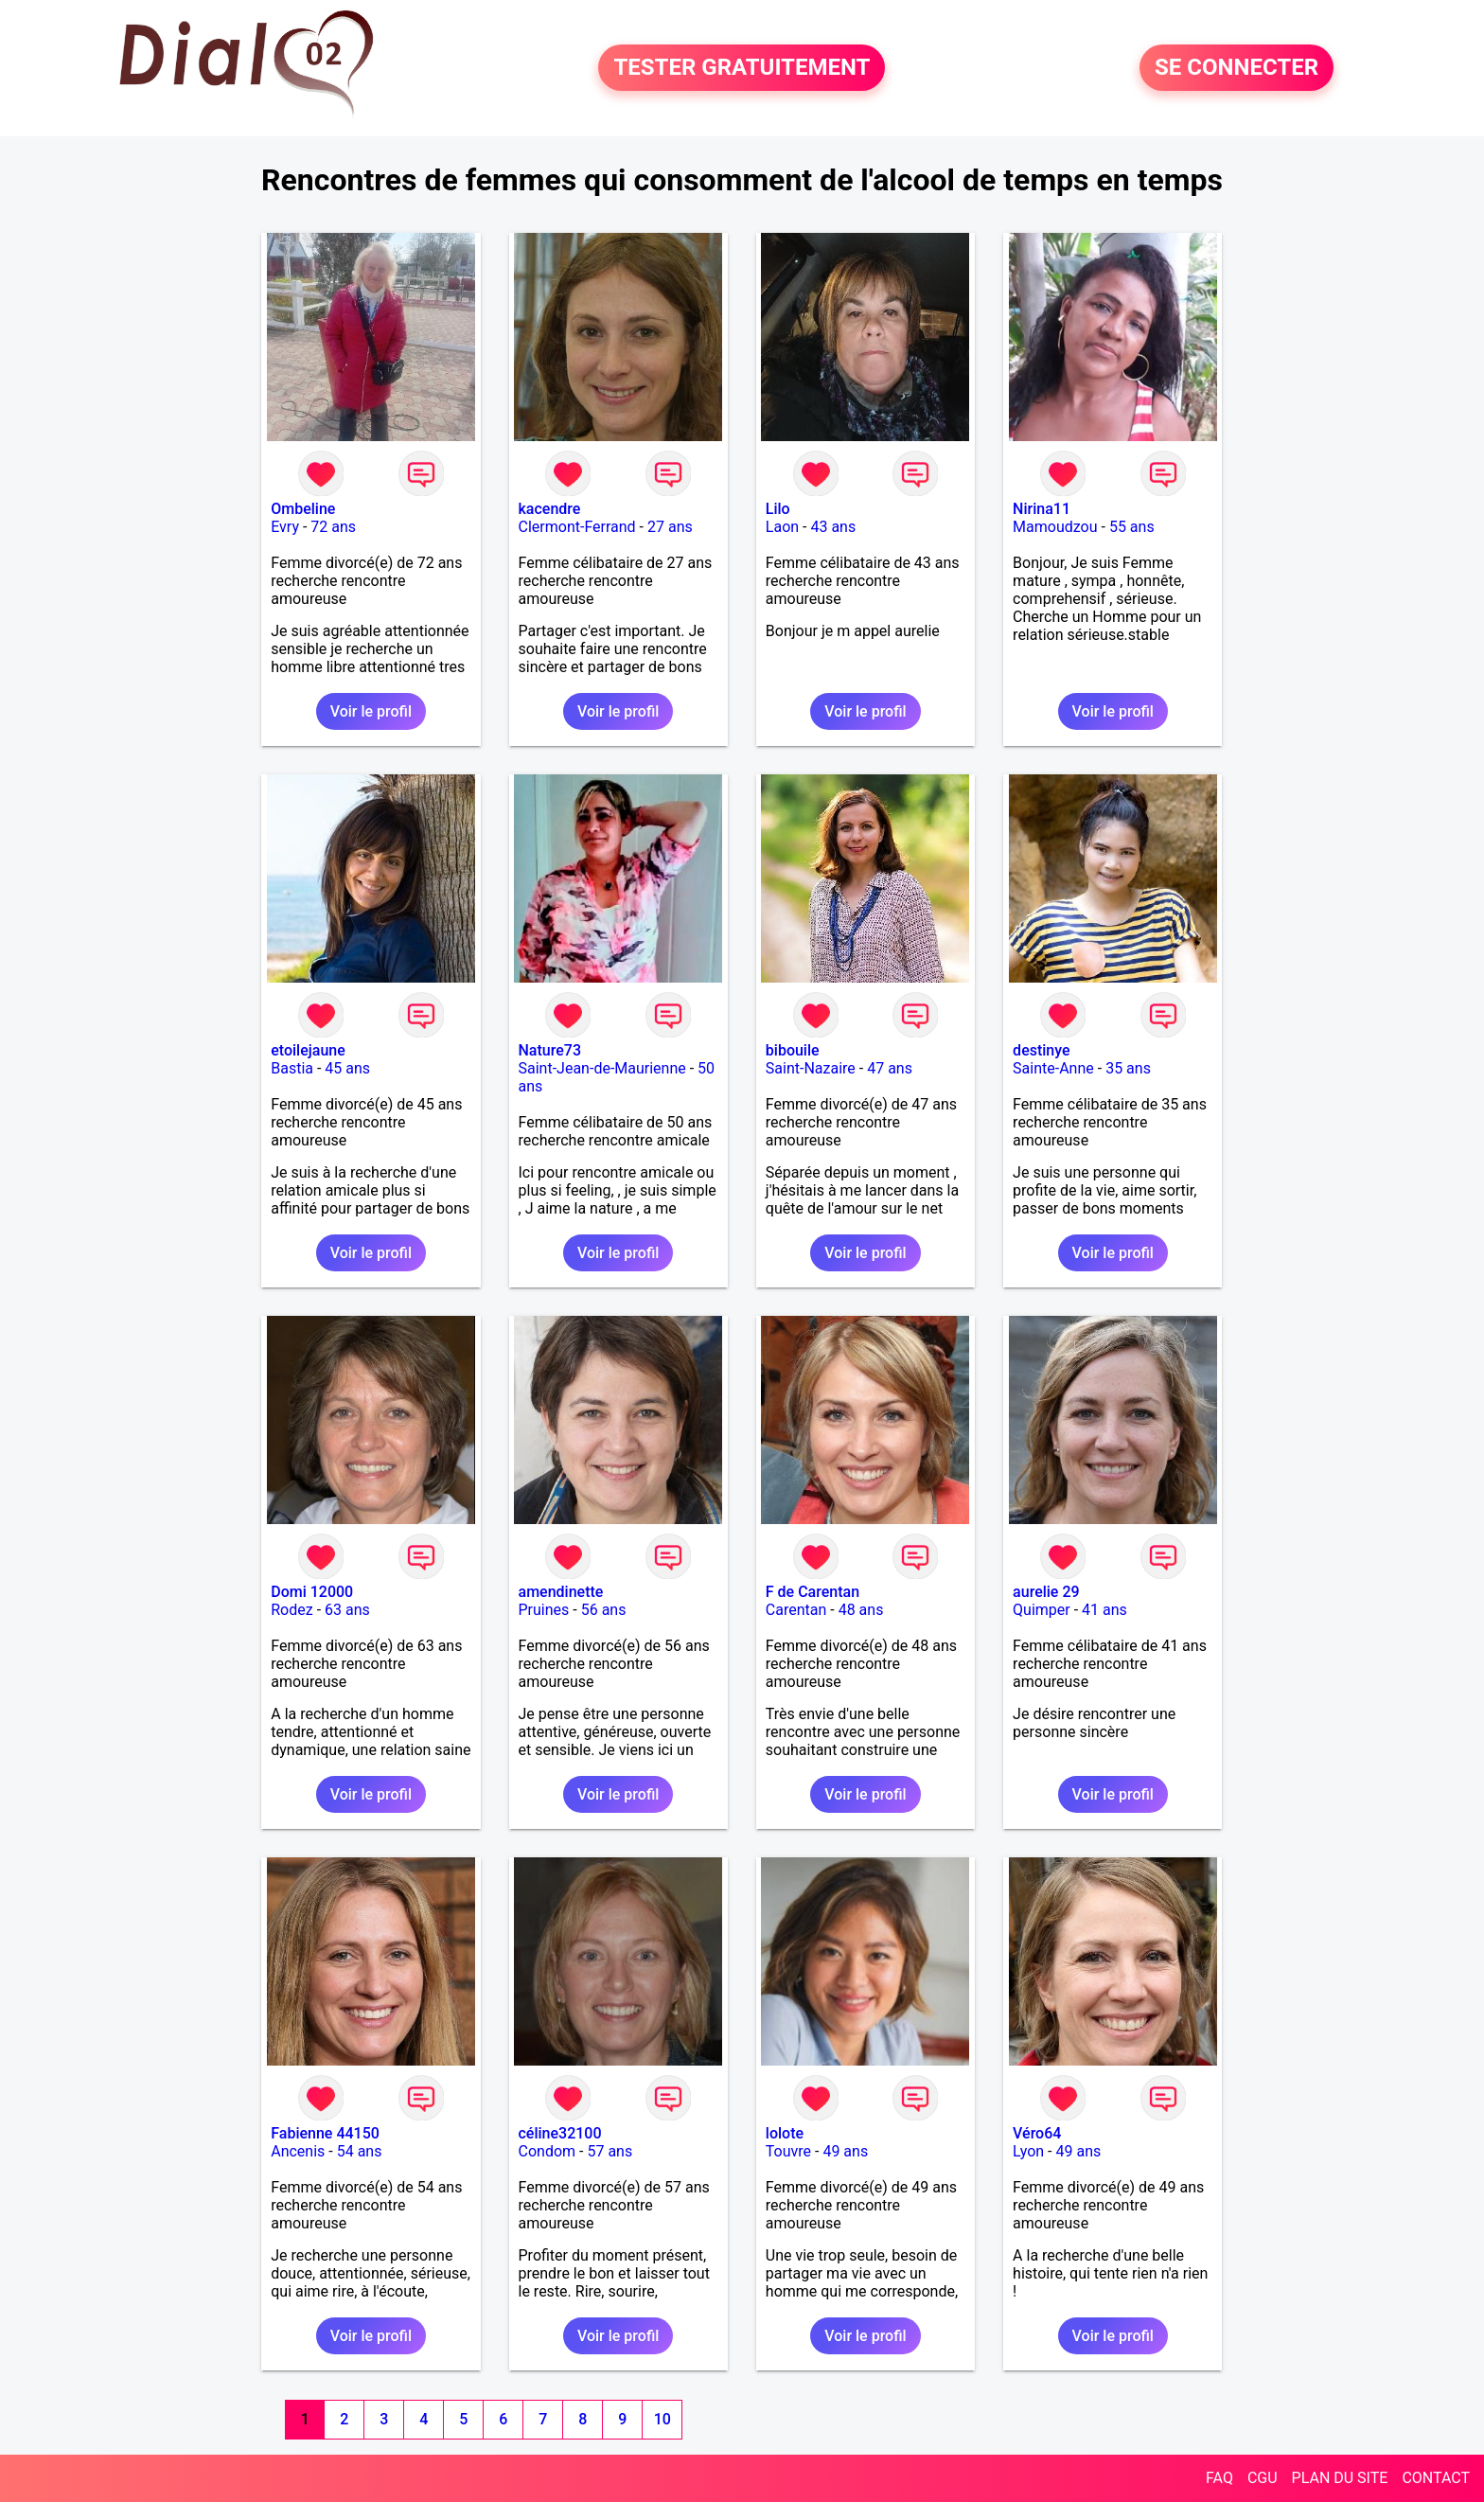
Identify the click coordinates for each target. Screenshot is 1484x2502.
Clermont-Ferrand (577, 527)
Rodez (291, 1610)
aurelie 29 (1046, 1592)
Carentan (796, 1610)
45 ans (347, 1068)
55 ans (1132, 527)
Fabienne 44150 (325, 2133)
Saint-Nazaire (811, 1068)
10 (662, 2419)
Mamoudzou (1055, 527)
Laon (782, 527)
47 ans (889, 1068)
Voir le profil (371, 711)
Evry (285, 527)
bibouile (793, 1050)
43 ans (833, 527)
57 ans (609, 2151)
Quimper (1041, 1610)
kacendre (550, 509)
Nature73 (550, 1050)
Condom (547, 2151)
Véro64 (1037, 2133)
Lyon (1028, 2151)
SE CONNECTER (1236, 68)
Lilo (778, 509)
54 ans (359, 2151)
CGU (1262, 2478)
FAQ (1219, 2478)
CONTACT (1436, 2478)
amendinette (561, 1592)
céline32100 (560, 2133)
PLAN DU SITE (1340, 2478)
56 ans (604, 1610)
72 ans (333, 527)
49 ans (845, 2151)
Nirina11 (1041, 509)
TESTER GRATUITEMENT (741, 68)
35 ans (1128, 1068)
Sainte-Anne (1053, 1068)
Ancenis (298, 2151)
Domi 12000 (312, 1592)
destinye (1041, 1050)
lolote (785, 2133)
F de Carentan (812, 1592)
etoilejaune (308, 1050)
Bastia (292, 1068)
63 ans (347, 1610)
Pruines (544, 1610)
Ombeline (303, 509)
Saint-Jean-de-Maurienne (602, 1068)
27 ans (670, 527)
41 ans (1104, 1610)
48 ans (861, 1610)
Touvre (788, 2151)
